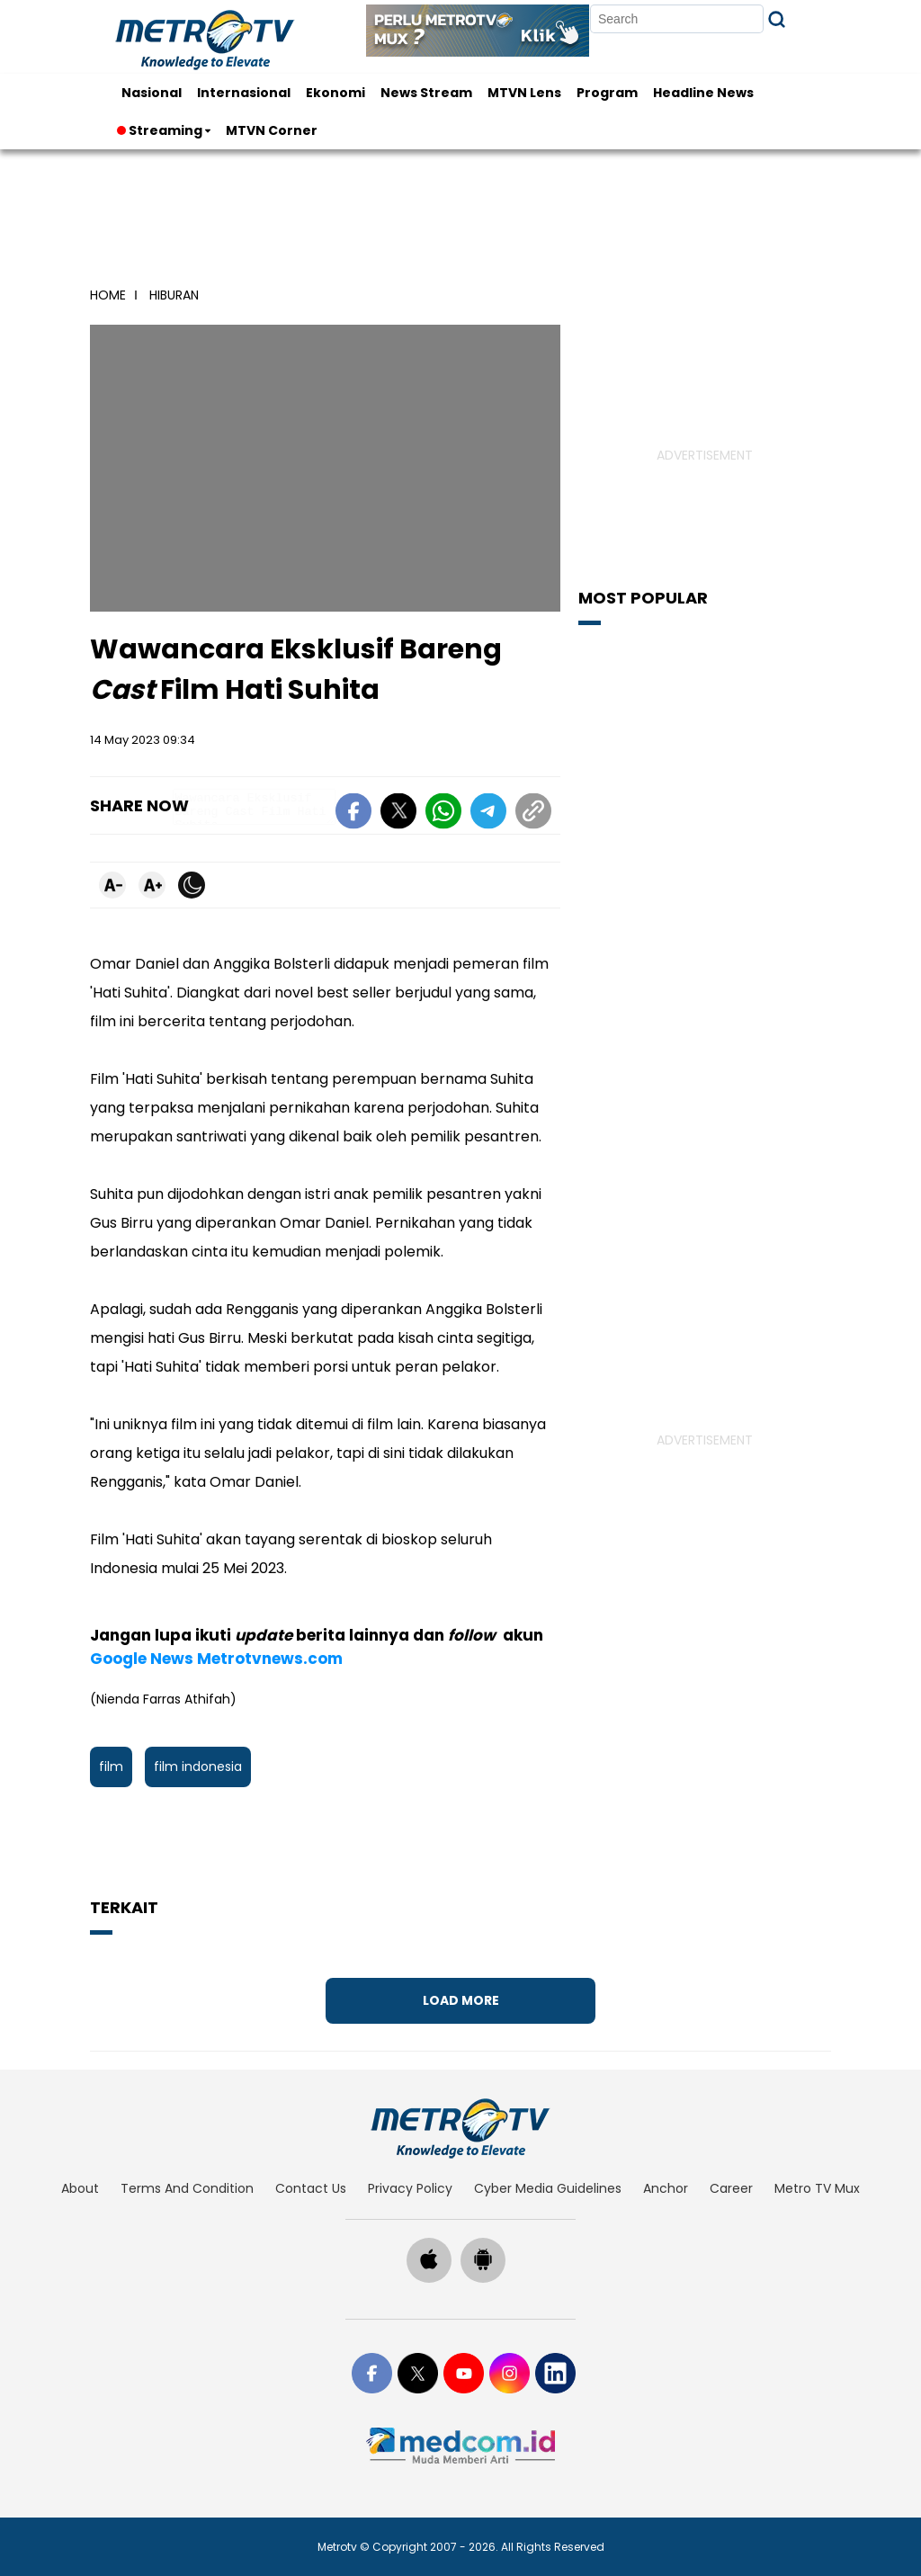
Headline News (703, 93)
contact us (310, 2188)
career (731, 2188)
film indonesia (198, 1766)
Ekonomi (335, 93)
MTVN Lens (524, 93)
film (111, 1766)
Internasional (244, 93)
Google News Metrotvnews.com (216, 1658)
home (108, 295)
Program (607, 93)
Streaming (161, 130)
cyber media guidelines (547, 2188)
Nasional (151, 93)
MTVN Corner (271, 130)
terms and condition (187, 2188)
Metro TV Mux (817, 2188)
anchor (665, 2188)
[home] (460, 2128)
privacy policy (410, 2188)
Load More (461, 2000)
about (80, 2188)
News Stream (426, 93)
